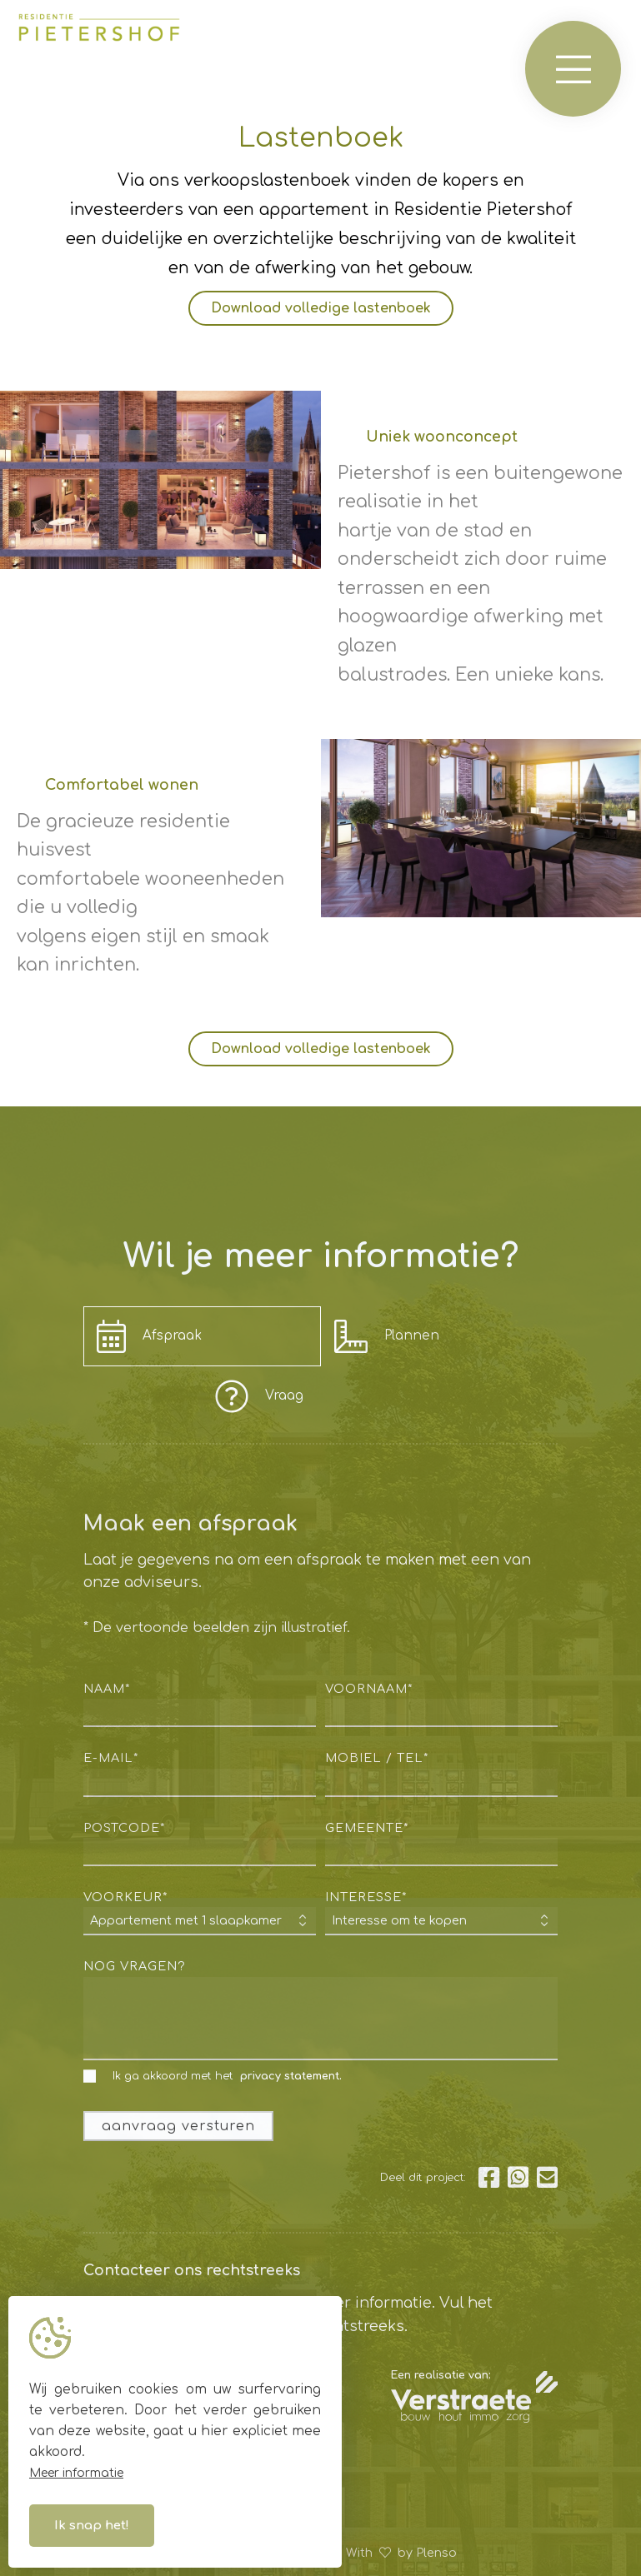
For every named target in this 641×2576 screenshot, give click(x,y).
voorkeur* (125, 1897)
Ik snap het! (91, 2526)
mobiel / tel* (376, 1758)
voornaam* (369, 1689)
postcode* (124, 1828)
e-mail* (110, 1758)
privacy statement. (291, 2076)
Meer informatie (76, 2473)
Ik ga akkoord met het (212, 2076)
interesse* (366, 1897)
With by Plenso (401, 2553)
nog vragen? (134, 1966)
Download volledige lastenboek (321, 308)
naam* (106, 1689)
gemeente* (366, 1828)
